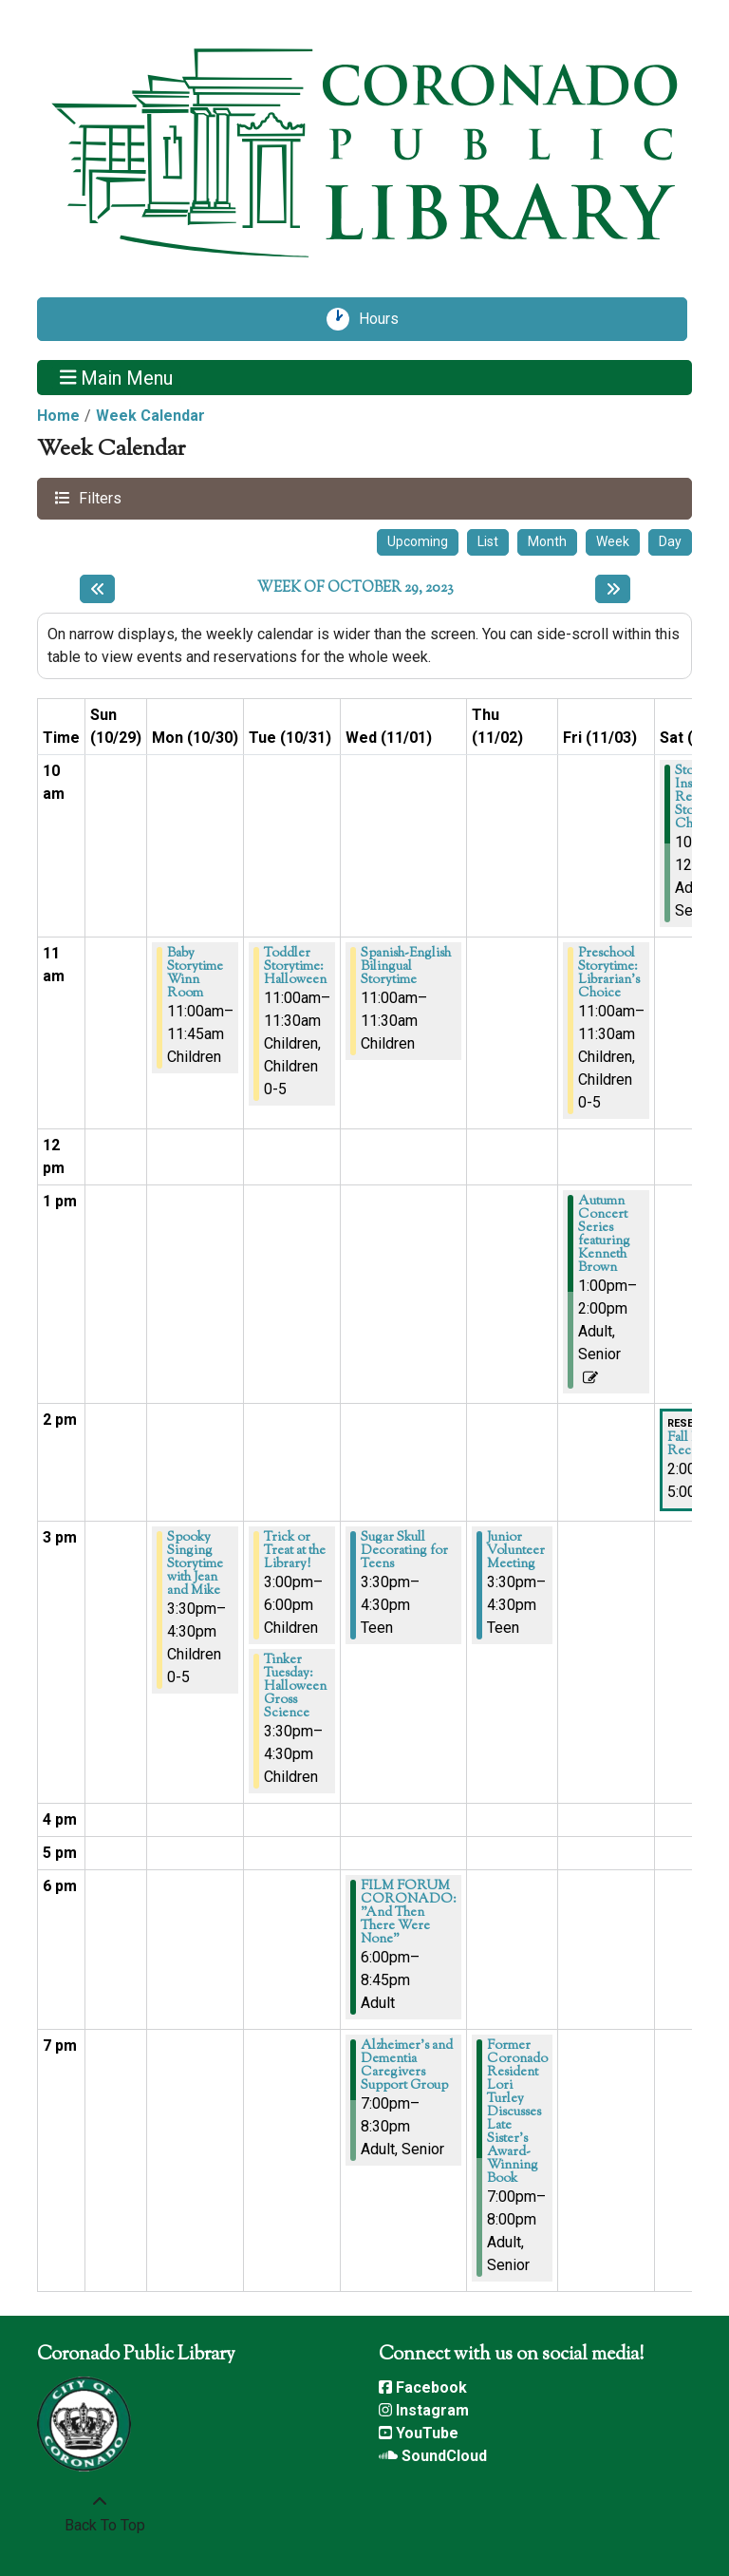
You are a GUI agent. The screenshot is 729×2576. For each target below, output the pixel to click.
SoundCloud (433, 2456)
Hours (385, 319)
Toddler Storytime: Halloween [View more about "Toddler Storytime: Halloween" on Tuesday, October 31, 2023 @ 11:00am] (295, 967)
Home (58, 416)
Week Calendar (150, 416)
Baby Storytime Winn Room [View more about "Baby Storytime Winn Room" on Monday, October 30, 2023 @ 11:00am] (195, 973)
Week (612, 541)
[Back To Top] (99, 2514)
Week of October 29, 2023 (355, 588)
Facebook (423, 2387)
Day (670, 541)
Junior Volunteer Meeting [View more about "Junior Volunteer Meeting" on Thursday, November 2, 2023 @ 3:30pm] (516, 1551)
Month (547, 541)
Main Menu (117, 377)
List (487, 541)
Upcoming (417, 541)
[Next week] (612, 589)
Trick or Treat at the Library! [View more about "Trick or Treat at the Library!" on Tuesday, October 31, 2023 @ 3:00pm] (295, 1551)
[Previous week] (97, 589)
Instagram (424, 2410)
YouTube (418, 2433)
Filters (98, 497)
